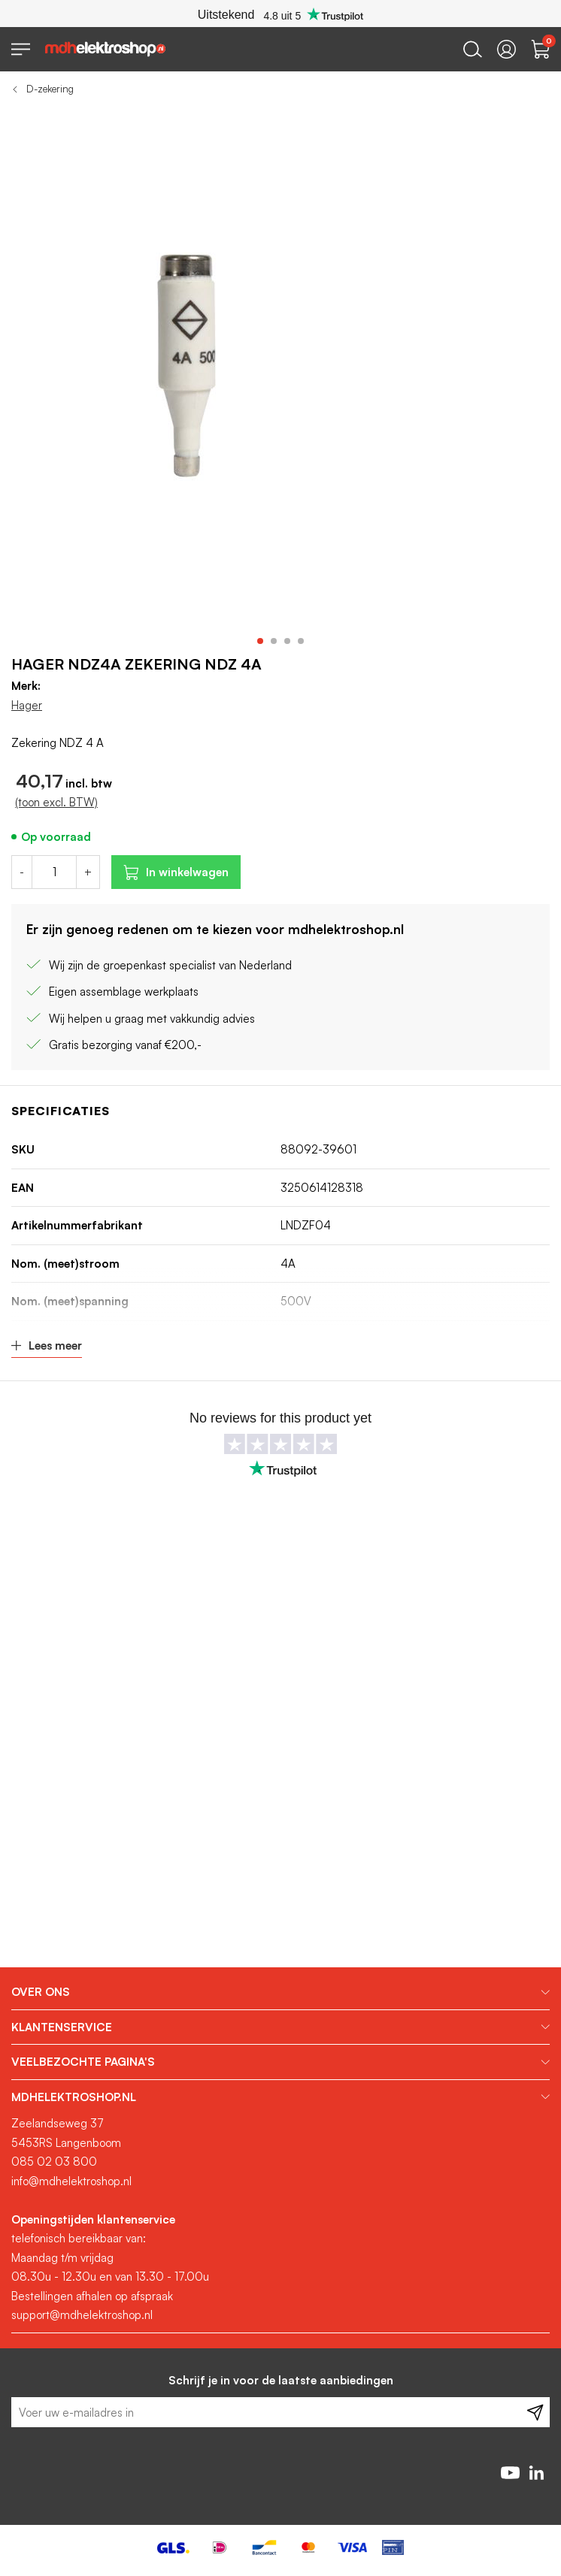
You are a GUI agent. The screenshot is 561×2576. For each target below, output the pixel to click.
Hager (26, 705)
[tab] (280, 1992)
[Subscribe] (535, 2412)
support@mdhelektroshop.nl (82, 2315)
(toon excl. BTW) (56, 802)
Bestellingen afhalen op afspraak (92, 2296)
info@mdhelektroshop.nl (71, 2181)
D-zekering (50, 89)
